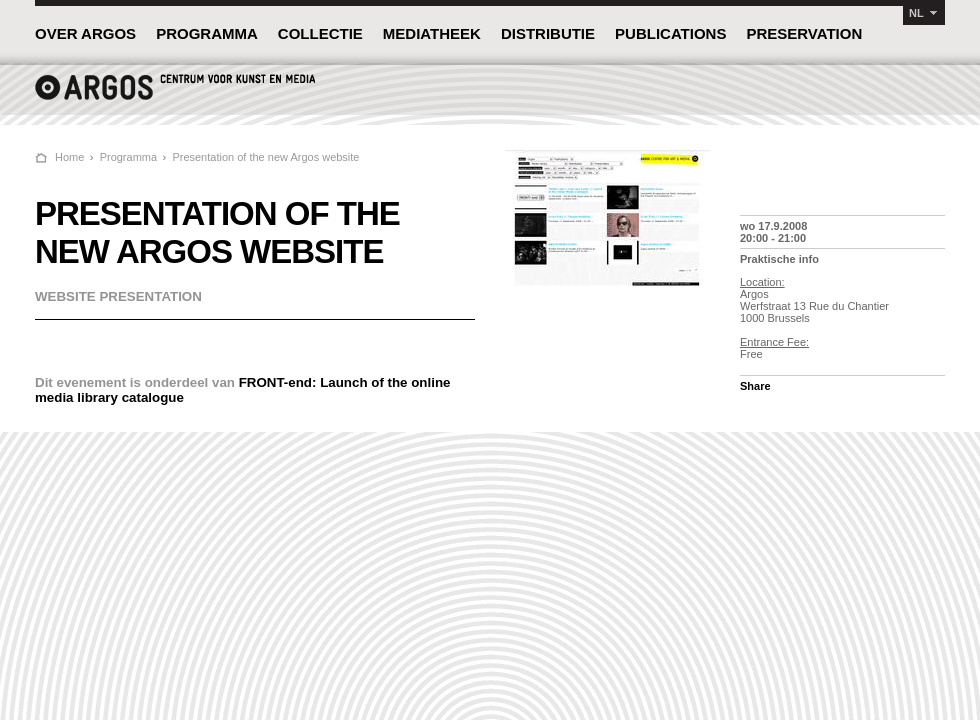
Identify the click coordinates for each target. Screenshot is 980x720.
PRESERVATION (804, 33)
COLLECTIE (320, 33)
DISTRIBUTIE (548, 33)
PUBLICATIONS (670, 33)
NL (916, 13)
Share (755, 386)
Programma (128, 157)
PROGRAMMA (207, 33)
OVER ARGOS (85, 33)
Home (69, 157)
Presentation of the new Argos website (265, 157)
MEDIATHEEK (432, 33)
